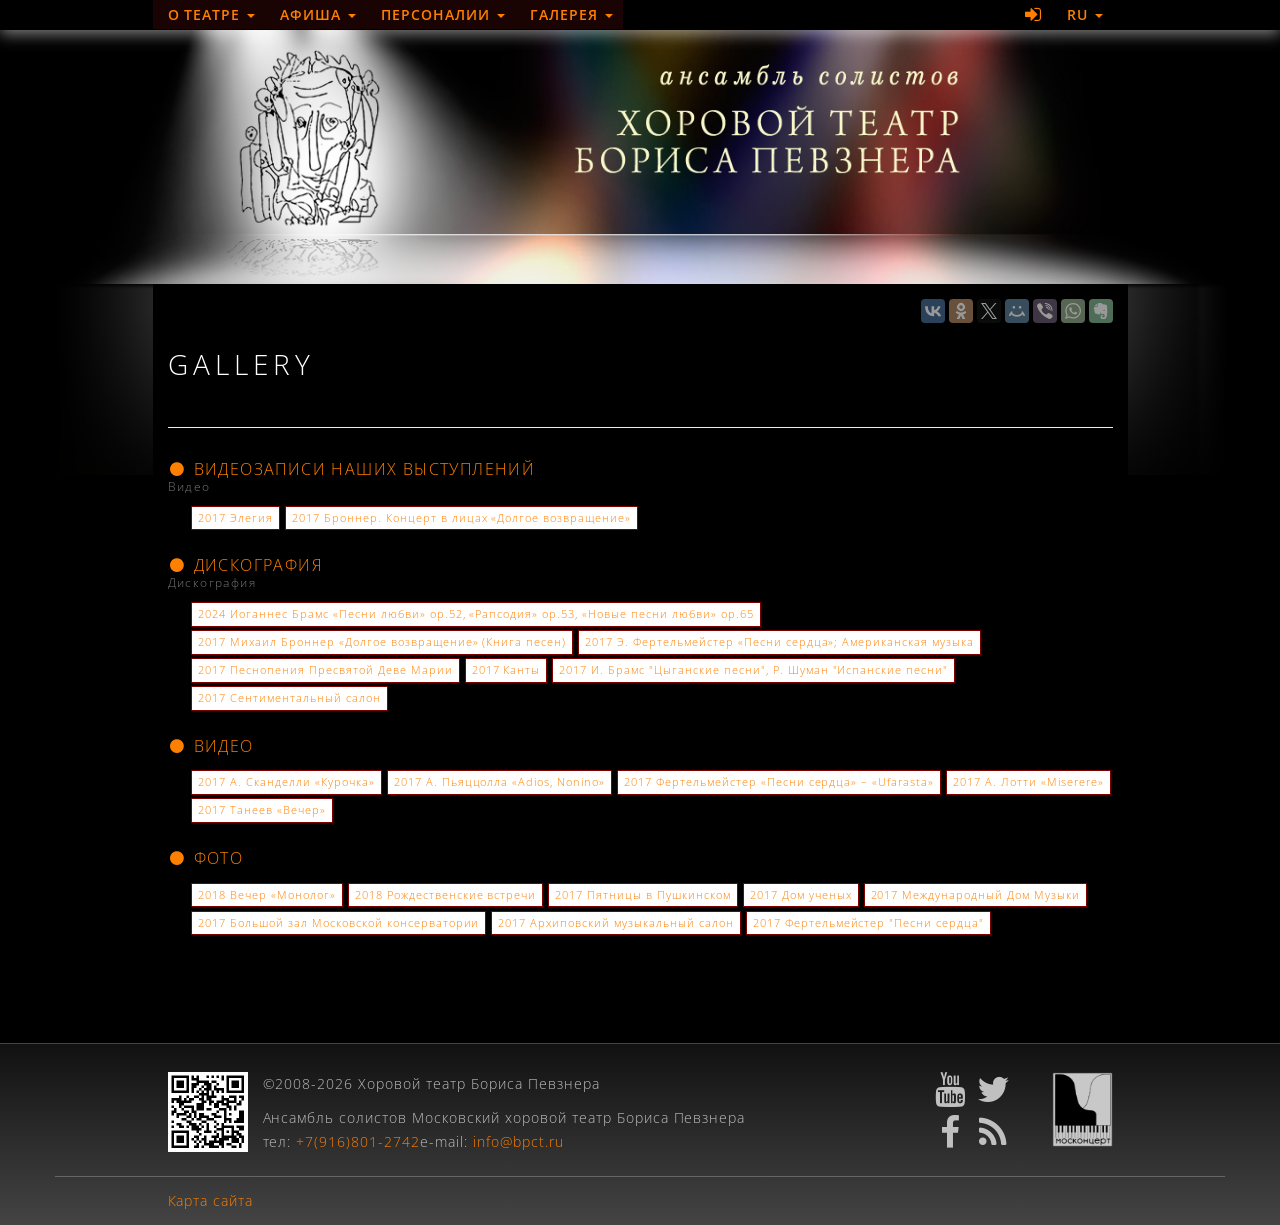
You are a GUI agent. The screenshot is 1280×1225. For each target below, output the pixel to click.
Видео (211, 746)
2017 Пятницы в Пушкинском (643, 895)
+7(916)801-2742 (358, 1141)
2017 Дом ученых (801, 895)
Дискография (246, 565)
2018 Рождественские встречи (445, 895)
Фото (206, 858)
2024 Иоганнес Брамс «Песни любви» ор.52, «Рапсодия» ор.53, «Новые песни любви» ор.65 (475, 614)
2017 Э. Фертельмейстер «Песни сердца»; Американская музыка (779, 642)
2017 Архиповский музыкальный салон (615, 923)
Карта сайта (211, 1200)
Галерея (571, 14)
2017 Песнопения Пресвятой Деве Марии (325, 670)
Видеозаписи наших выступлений (352, 469)
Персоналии (443, 14)
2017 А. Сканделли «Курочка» (286, 782)
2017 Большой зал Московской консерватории (338, 923)
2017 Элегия (235, 518)
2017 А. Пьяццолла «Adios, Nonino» (499, 782)
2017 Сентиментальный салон (289, 698)
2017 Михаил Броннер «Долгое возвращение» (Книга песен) (382, 642)
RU (1085, 14)
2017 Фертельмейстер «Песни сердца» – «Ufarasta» (779, 782)
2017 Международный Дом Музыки (975, 895)
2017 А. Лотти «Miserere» (1028, 782)
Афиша (318, 14)
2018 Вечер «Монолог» (267, 895)
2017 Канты (506, 670)
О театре (212, 14)
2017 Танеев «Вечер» (262, 810)
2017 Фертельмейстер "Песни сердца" (868, 923)
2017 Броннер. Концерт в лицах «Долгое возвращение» (461, 518)
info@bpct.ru (518, 1141)
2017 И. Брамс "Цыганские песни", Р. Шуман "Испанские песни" (753, 670)
